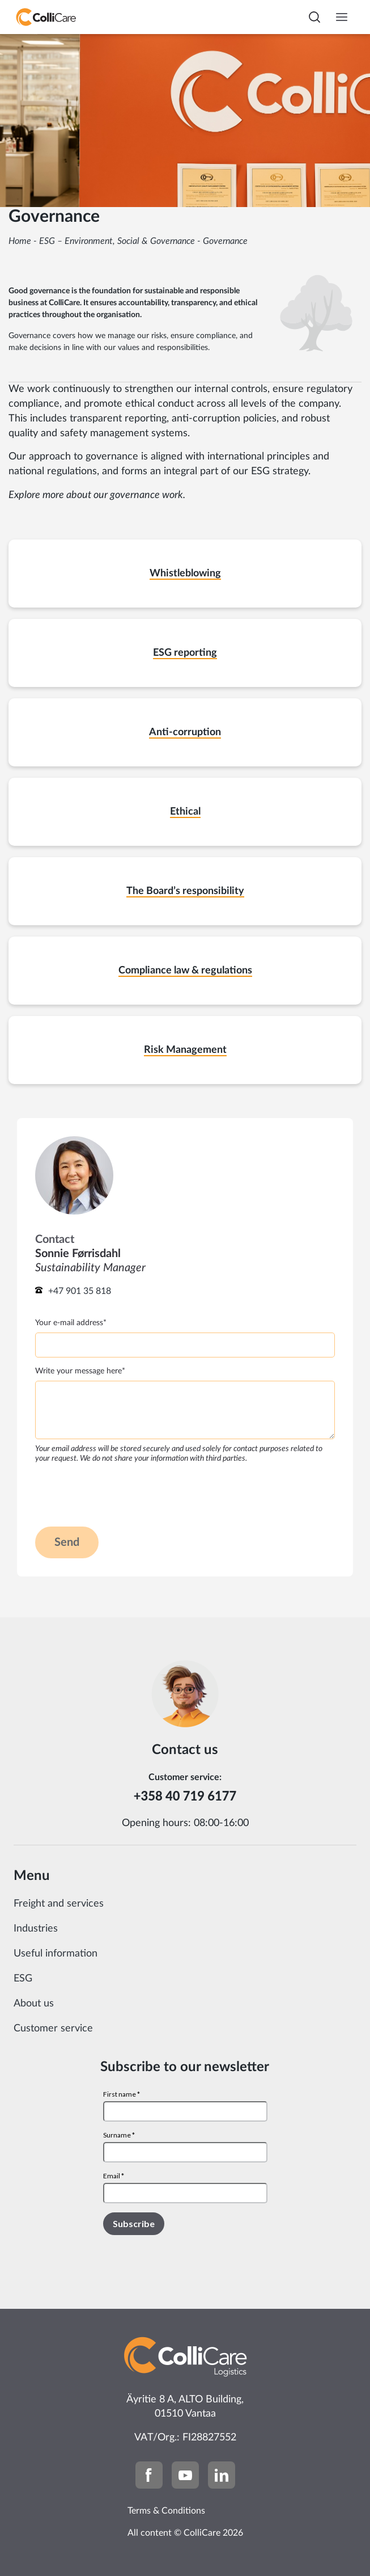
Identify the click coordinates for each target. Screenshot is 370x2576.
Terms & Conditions (166, 2510)
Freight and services (59, 1904)
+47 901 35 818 (79, 1291)
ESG (23, 1979)
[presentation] (121, 1494)
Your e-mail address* (71, 1323)
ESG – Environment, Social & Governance (117, 241)
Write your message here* (80, 1371)
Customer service (53, 2028)
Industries (36, 1929)
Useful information (55, 1954)
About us (34, 2004)
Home (19, 241)
